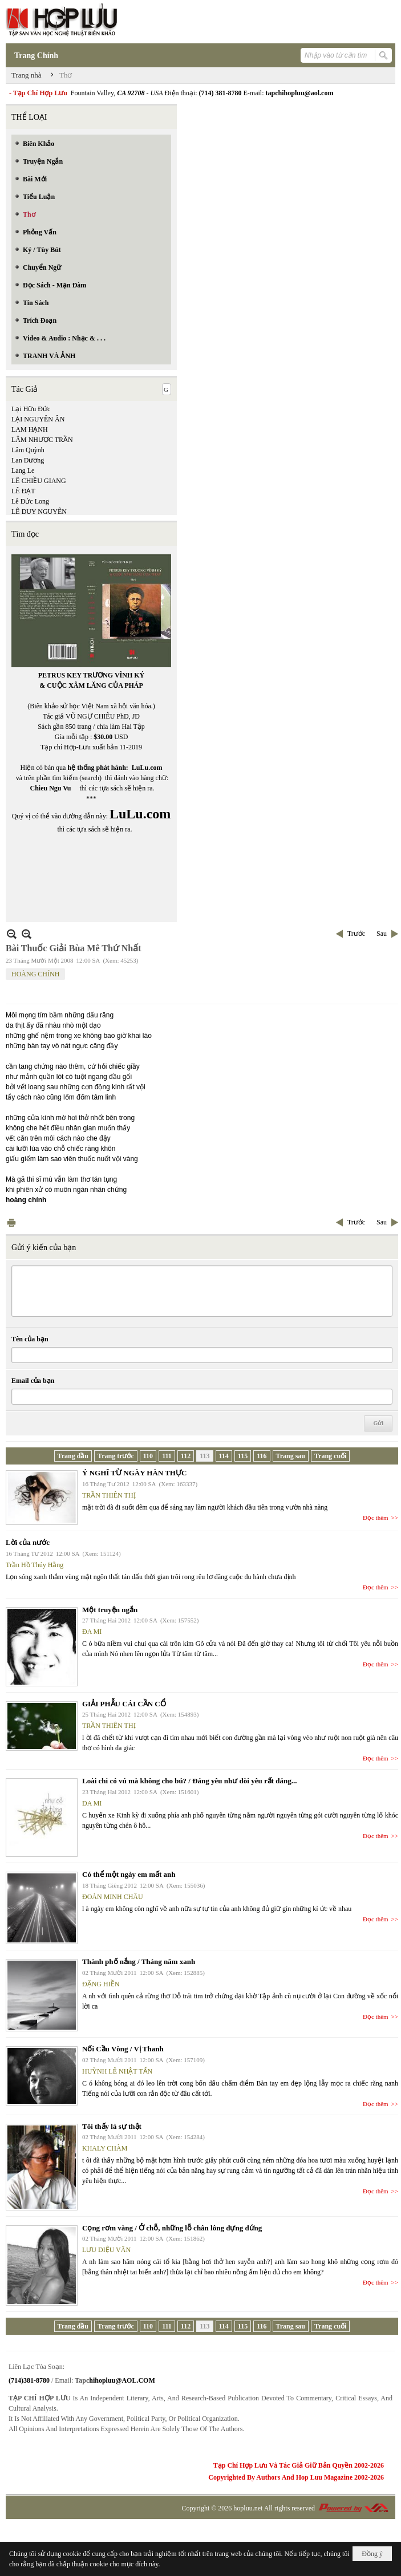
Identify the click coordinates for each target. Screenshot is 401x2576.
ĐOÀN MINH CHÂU (112, 1897)
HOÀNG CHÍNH (35, 974)
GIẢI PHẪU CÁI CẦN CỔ (124, 1703)
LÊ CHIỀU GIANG (38, 481)
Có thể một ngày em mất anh (129, 1874)
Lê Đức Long (30, 501)
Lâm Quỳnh (27, 450)
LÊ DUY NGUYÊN (39, 512)
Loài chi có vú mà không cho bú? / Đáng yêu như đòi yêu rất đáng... (189, 1780)
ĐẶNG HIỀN (100, 1984)
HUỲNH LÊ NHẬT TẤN (117, 2071)
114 (224, 1456)
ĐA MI (92, 1632)
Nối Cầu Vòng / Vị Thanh (123, 2048)
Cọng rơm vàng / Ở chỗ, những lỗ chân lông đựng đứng (172, 2228)
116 (261, 1456)
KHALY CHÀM (104, 2148)
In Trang (11, 1222)
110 (148, 1456)
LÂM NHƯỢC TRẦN (42, 440)
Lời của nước (28, 1542)
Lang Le (22, 470)
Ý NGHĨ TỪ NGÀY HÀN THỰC (134, 1472)
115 (243, 1456)
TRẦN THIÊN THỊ (109, 1495)
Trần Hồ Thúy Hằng (34, 1565)
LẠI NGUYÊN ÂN (37, 419)
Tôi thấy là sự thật (111, 2126)
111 (167, 1456)
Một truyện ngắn (109, 1609)
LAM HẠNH (29, 429)
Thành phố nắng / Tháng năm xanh (138, 1961)
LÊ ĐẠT (23, 491)
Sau (381, 934)
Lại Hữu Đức (30, 409)
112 (186, 1456)
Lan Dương (27, 460)
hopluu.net (247, 2508)
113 (204, 1456)
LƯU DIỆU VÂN (106, 2250)
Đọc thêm (375, 1517)
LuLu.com (147, 768)
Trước (356, 934)
